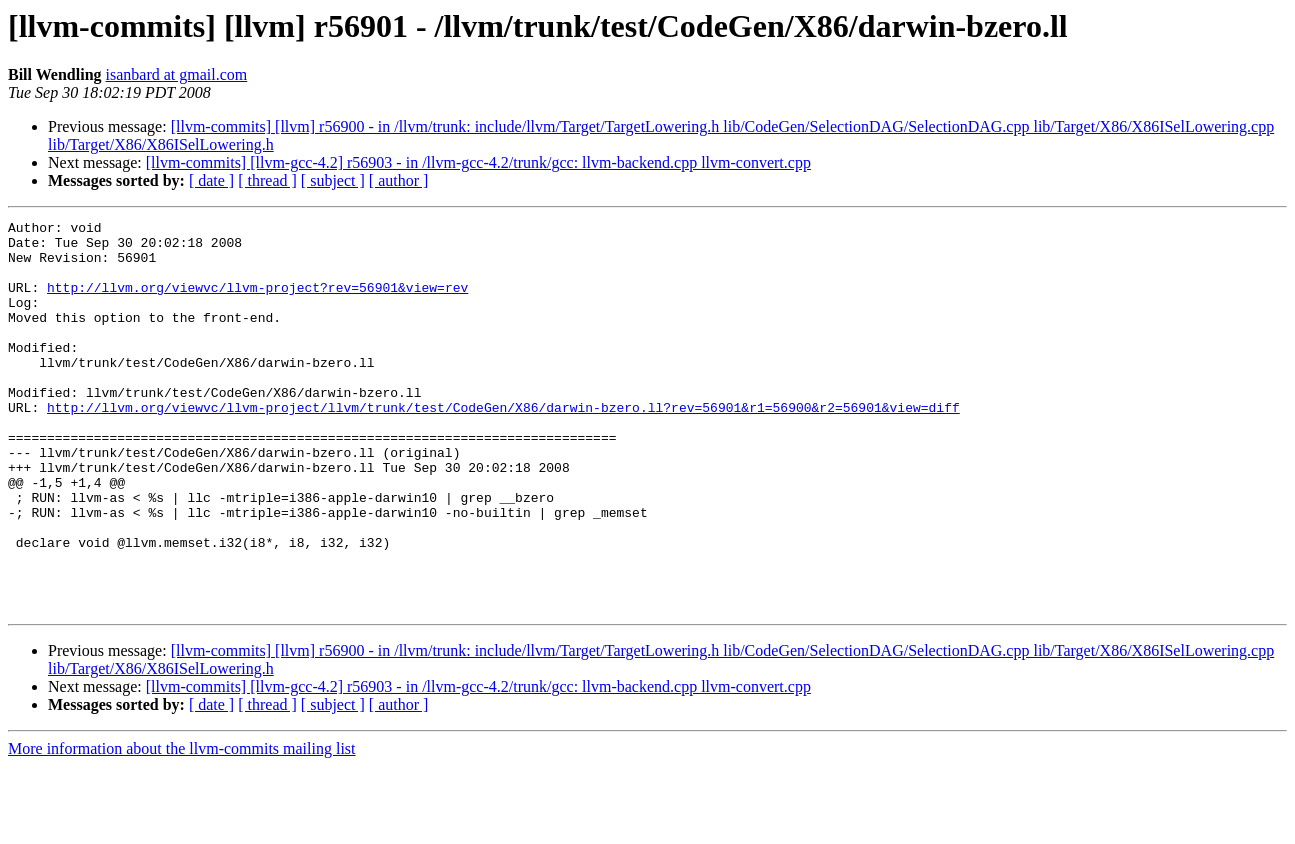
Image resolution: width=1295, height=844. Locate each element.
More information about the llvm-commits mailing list (182, 826)
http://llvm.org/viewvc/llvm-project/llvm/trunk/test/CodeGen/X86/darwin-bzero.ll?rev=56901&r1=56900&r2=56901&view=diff (503, 446)
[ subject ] (333, 180)
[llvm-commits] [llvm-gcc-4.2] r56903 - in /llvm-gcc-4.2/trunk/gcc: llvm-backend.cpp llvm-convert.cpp (478, 162)
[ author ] (399, 180)
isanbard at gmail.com (177, 74)
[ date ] (211, 180)
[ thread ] (267, 180)
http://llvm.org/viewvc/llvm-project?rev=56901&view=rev (257, 302)
